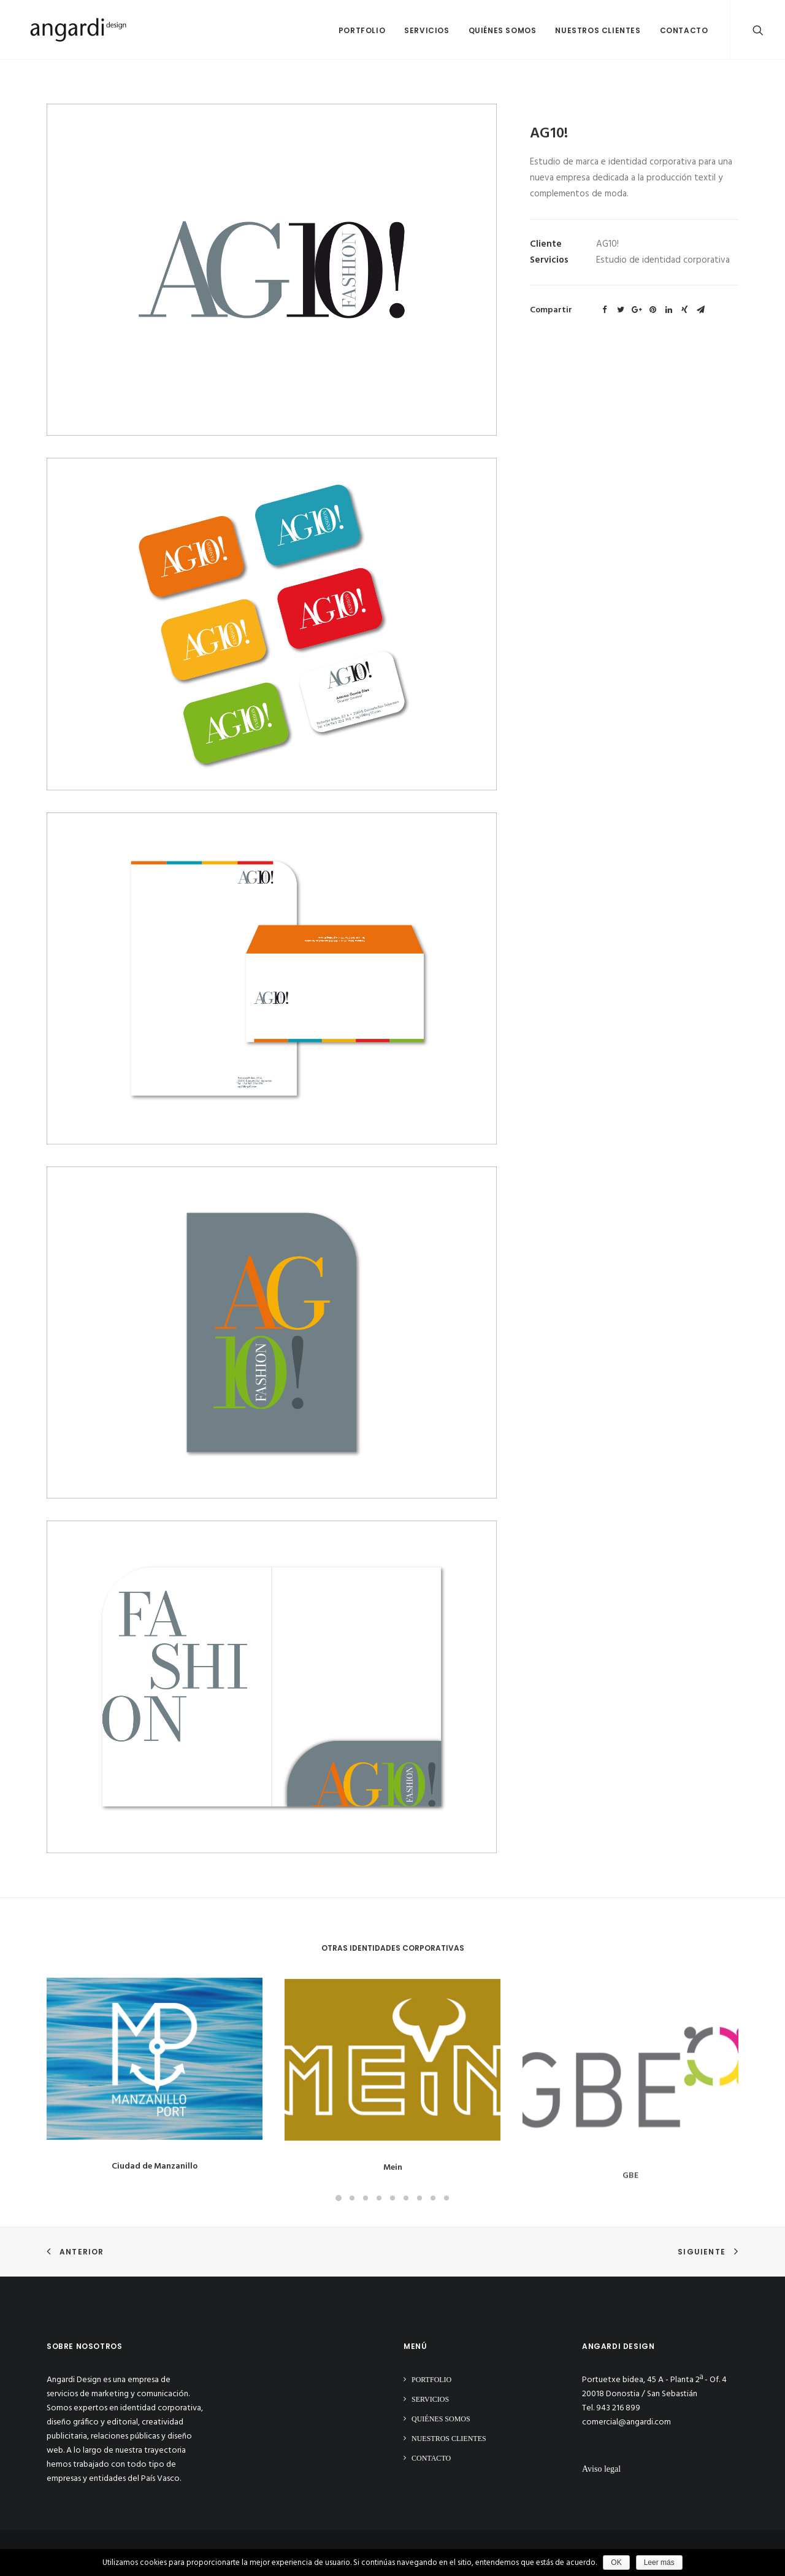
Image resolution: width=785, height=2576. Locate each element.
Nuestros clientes (597, 30)
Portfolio (362, 30)
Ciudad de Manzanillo (154, 2177)
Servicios (426, 30)
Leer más (659, 2562)
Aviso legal (601, 2469)
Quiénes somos (503, 30)
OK (616, 2562)
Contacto (684, 30)
